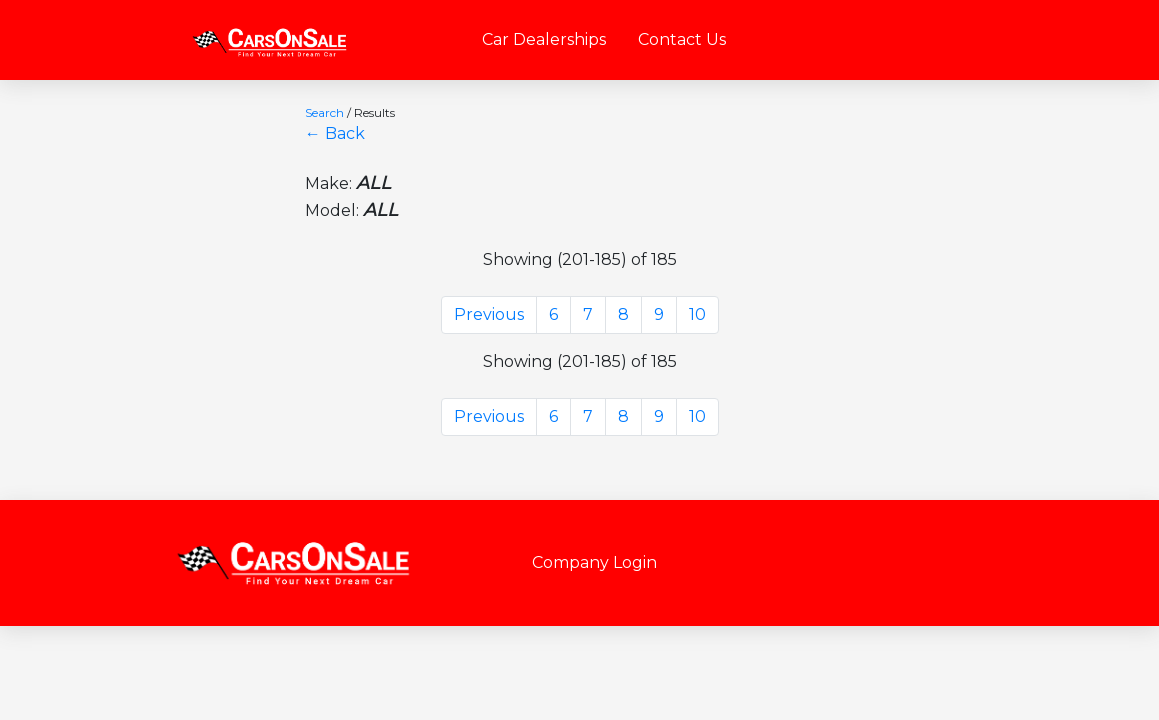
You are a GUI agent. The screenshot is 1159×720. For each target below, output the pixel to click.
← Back (335, 133)
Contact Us (682, 39)
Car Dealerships (544, 39)
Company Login (594, 562)
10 (697, 314)
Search (324, 112)
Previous (489, 314)
